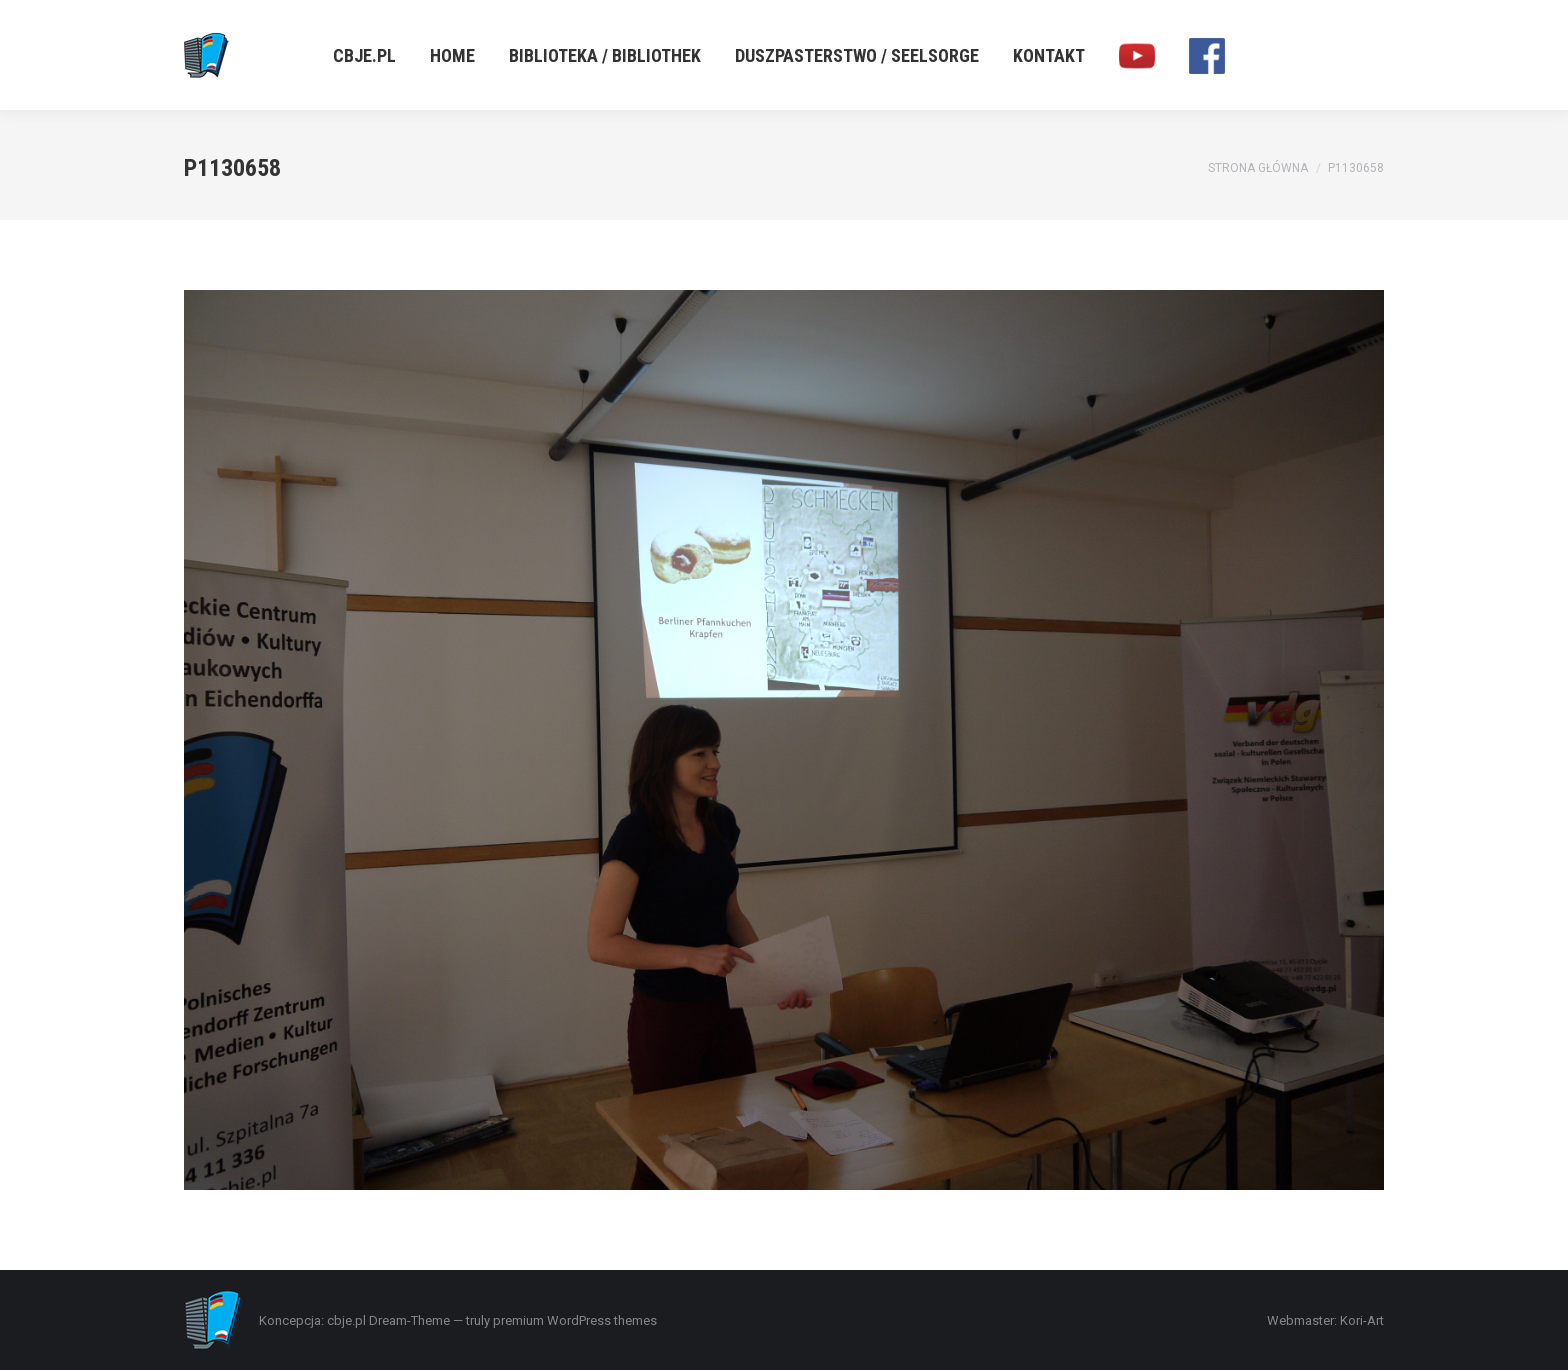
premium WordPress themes (575, 1320)
